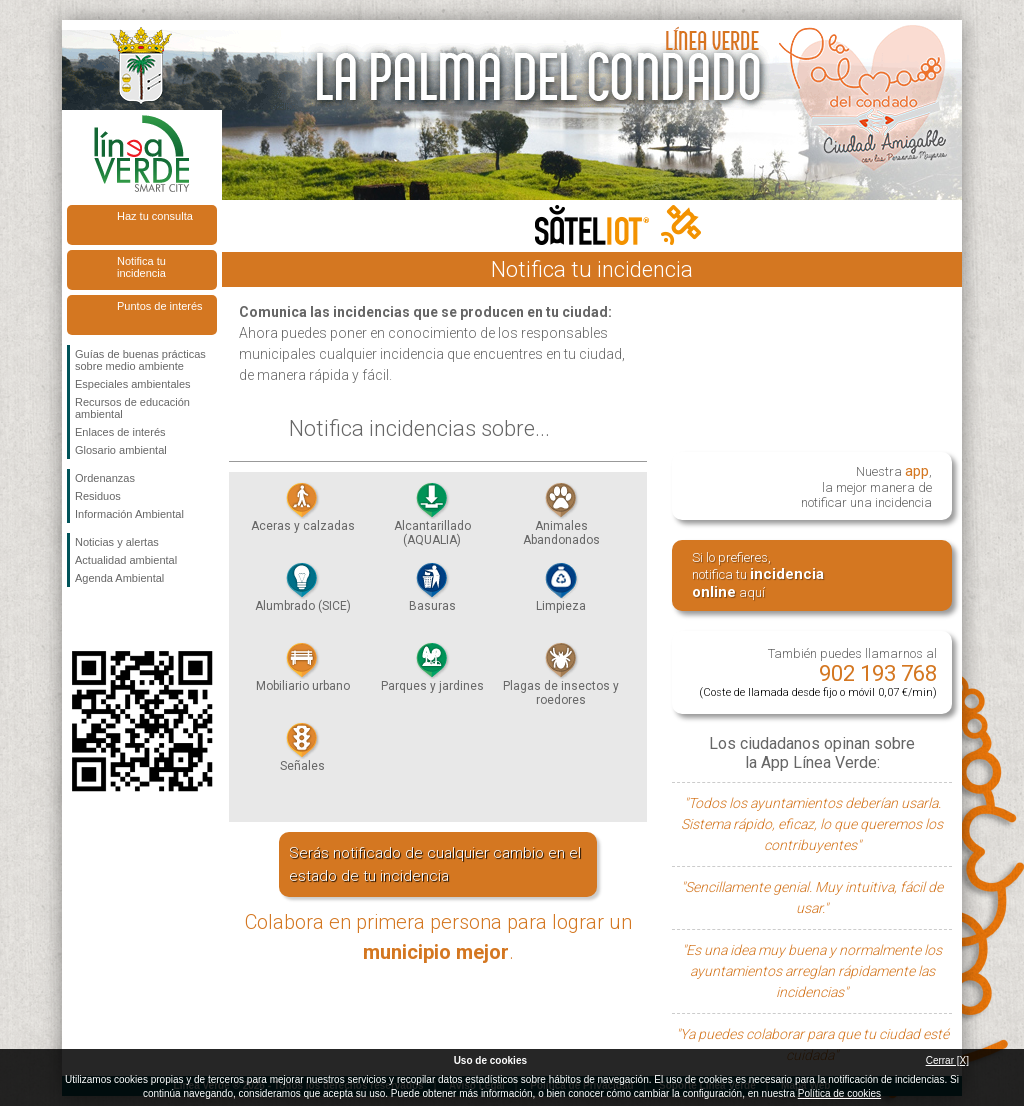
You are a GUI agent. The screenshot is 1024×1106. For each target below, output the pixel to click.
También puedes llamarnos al (818, 672)
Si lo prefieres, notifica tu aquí (758, 575)
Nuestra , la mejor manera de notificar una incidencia (866, 485)
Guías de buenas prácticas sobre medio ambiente (140, 360)
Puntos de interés (160, 306)
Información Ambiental (129, 514)
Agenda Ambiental (119, 578)
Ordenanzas (105, 478)
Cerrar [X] (947, 1060)
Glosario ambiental (121, 450)
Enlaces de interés (120, 432)
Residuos (98, 496)
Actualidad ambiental (126, 560)
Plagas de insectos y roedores (561, 680)
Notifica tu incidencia (141, 267)
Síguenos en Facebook (79, 619)
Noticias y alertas (117, 542)
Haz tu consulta (155, 216)
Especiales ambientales (133, 384)
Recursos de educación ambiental (132, 408)
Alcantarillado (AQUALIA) (432, 520)
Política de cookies (839, 1093)
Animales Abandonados (561, 520)
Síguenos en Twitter (112, 619)
